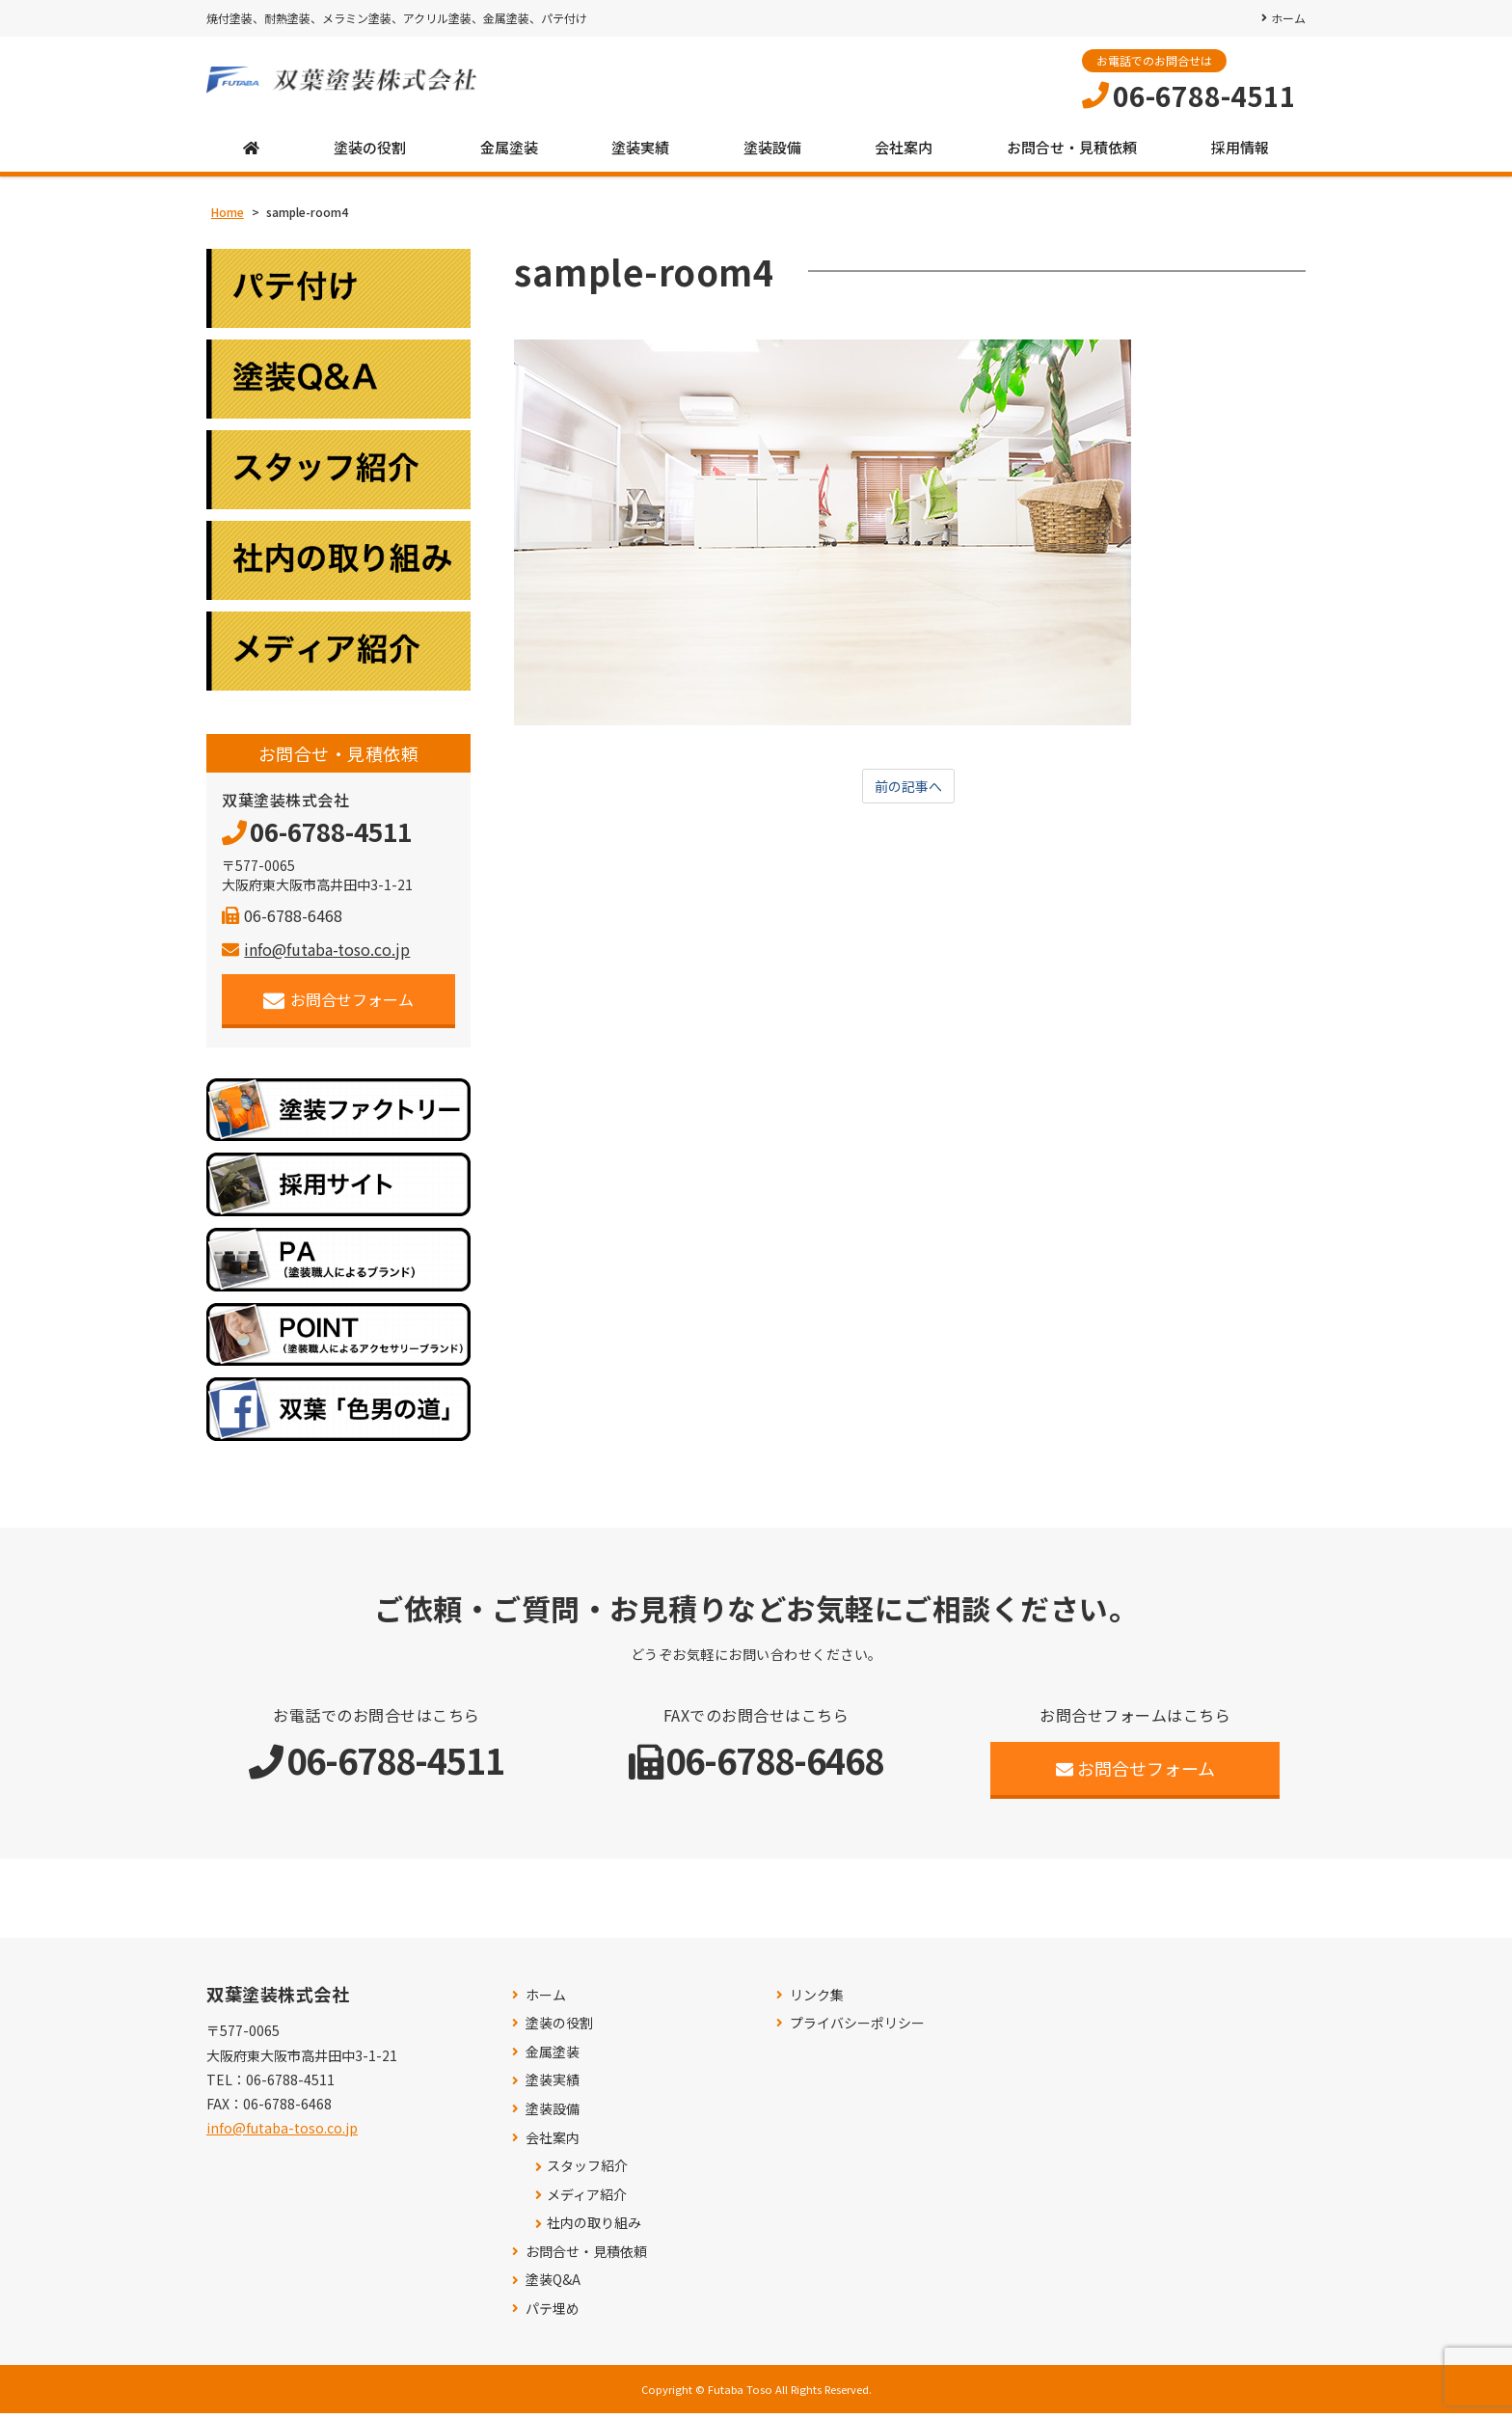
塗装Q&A (553, 2286)
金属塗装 (509, 154)
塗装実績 (640, 154)
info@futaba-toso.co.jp (316, 954)
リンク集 (817, 2001)
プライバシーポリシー (857, 2029)
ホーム (1288, 18)
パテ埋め (553, 2314)
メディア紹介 (587, 2200)
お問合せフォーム (339, 1005)
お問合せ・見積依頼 (1072, 154)
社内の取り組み (594, 2229)
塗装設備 (772, 154)
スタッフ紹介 (587, 2171)
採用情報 (1240, 154)
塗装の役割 (370, 154)
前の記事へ (908, 793)
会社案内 (903, 154)
